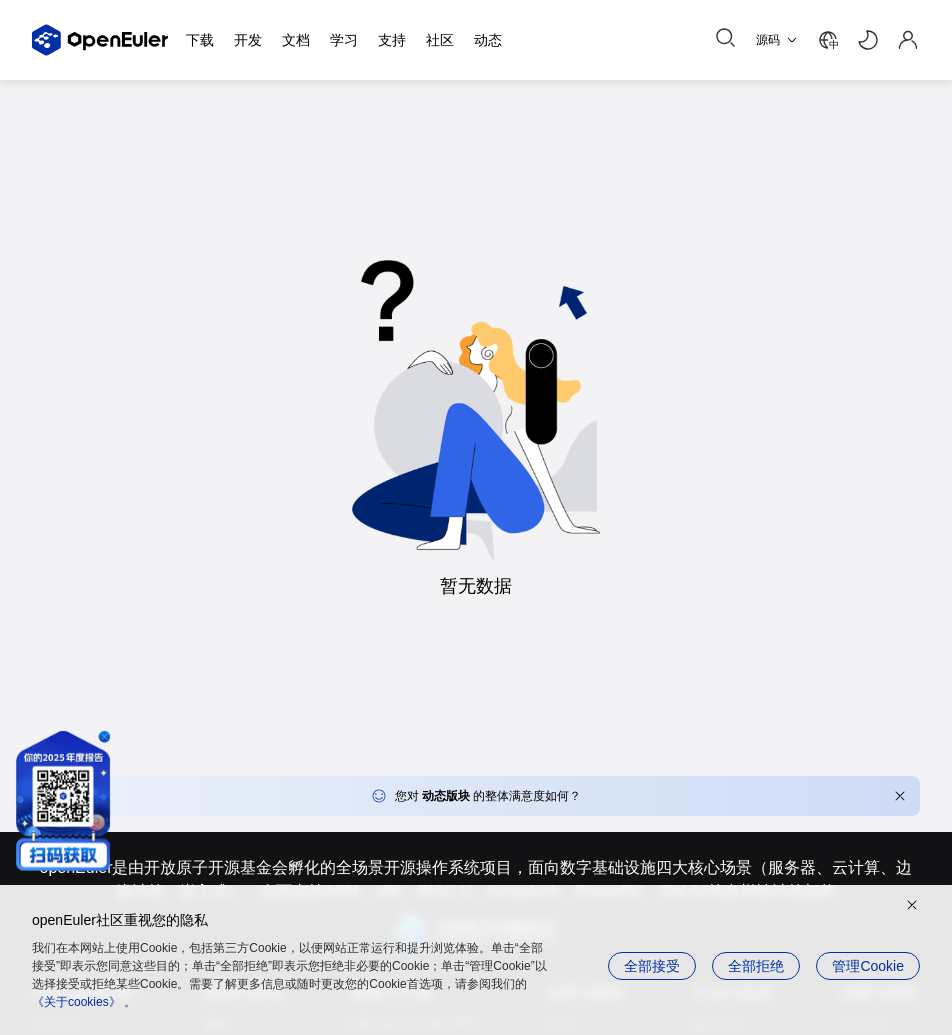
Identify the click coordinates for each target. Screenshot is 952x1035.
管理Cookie (868, 966)
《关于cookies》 (76, 1002)
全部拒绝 (756, 966)
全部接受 (652, 966)
